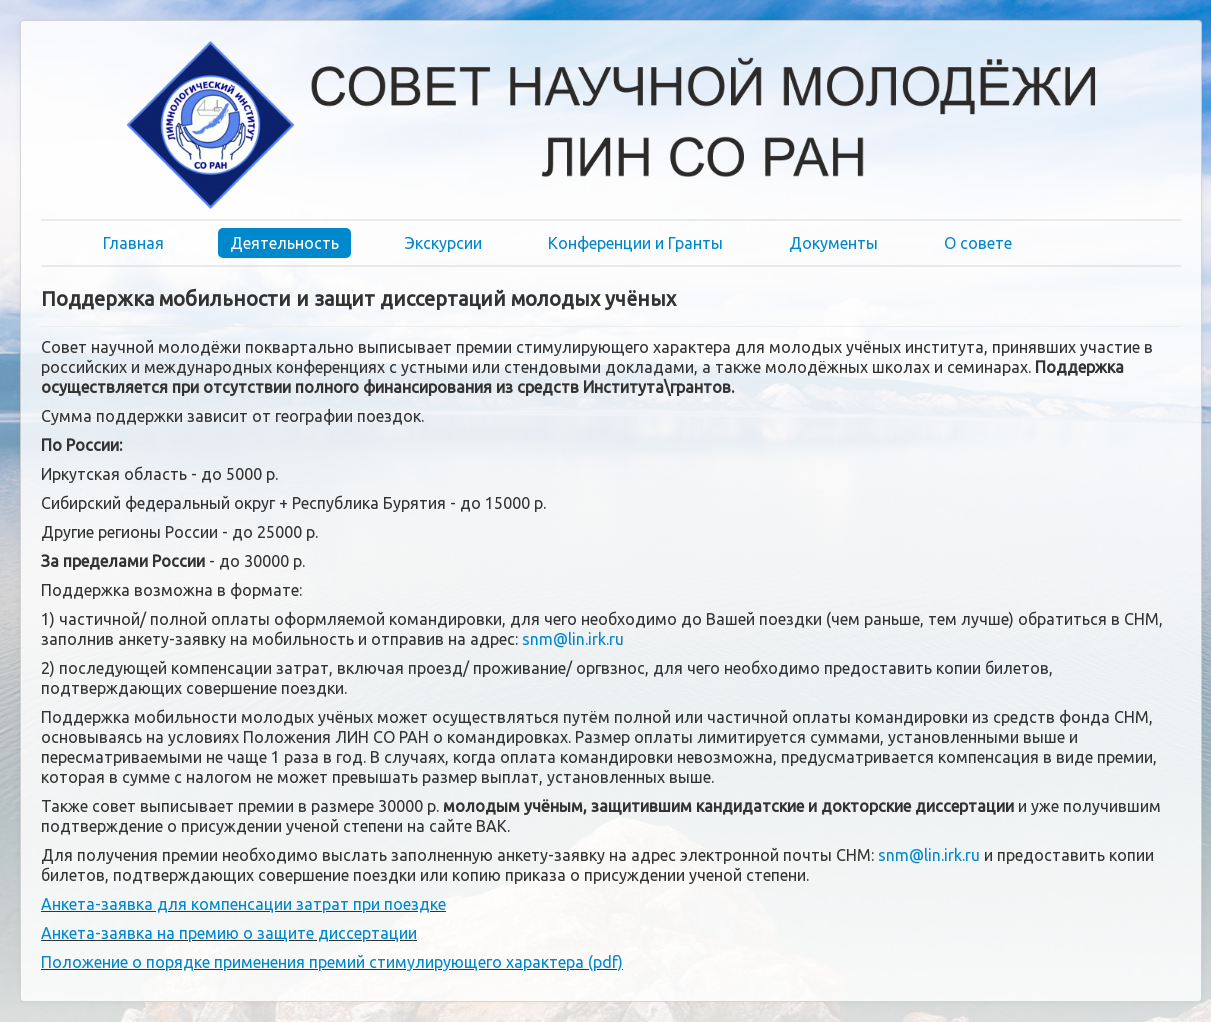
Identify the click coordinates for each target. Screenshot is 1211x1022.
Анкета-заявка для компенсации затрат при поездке (243, 904)
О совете (978, 243)
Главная (133, 243)
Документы (833, 243)
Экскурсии (443, 243)
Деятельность (284, 243)
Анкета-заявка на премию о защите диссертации (229, 933)
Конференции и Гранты (635, 243)
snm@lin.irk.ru (573, 639)
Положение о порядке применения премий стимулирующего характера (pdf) (332, 962)
